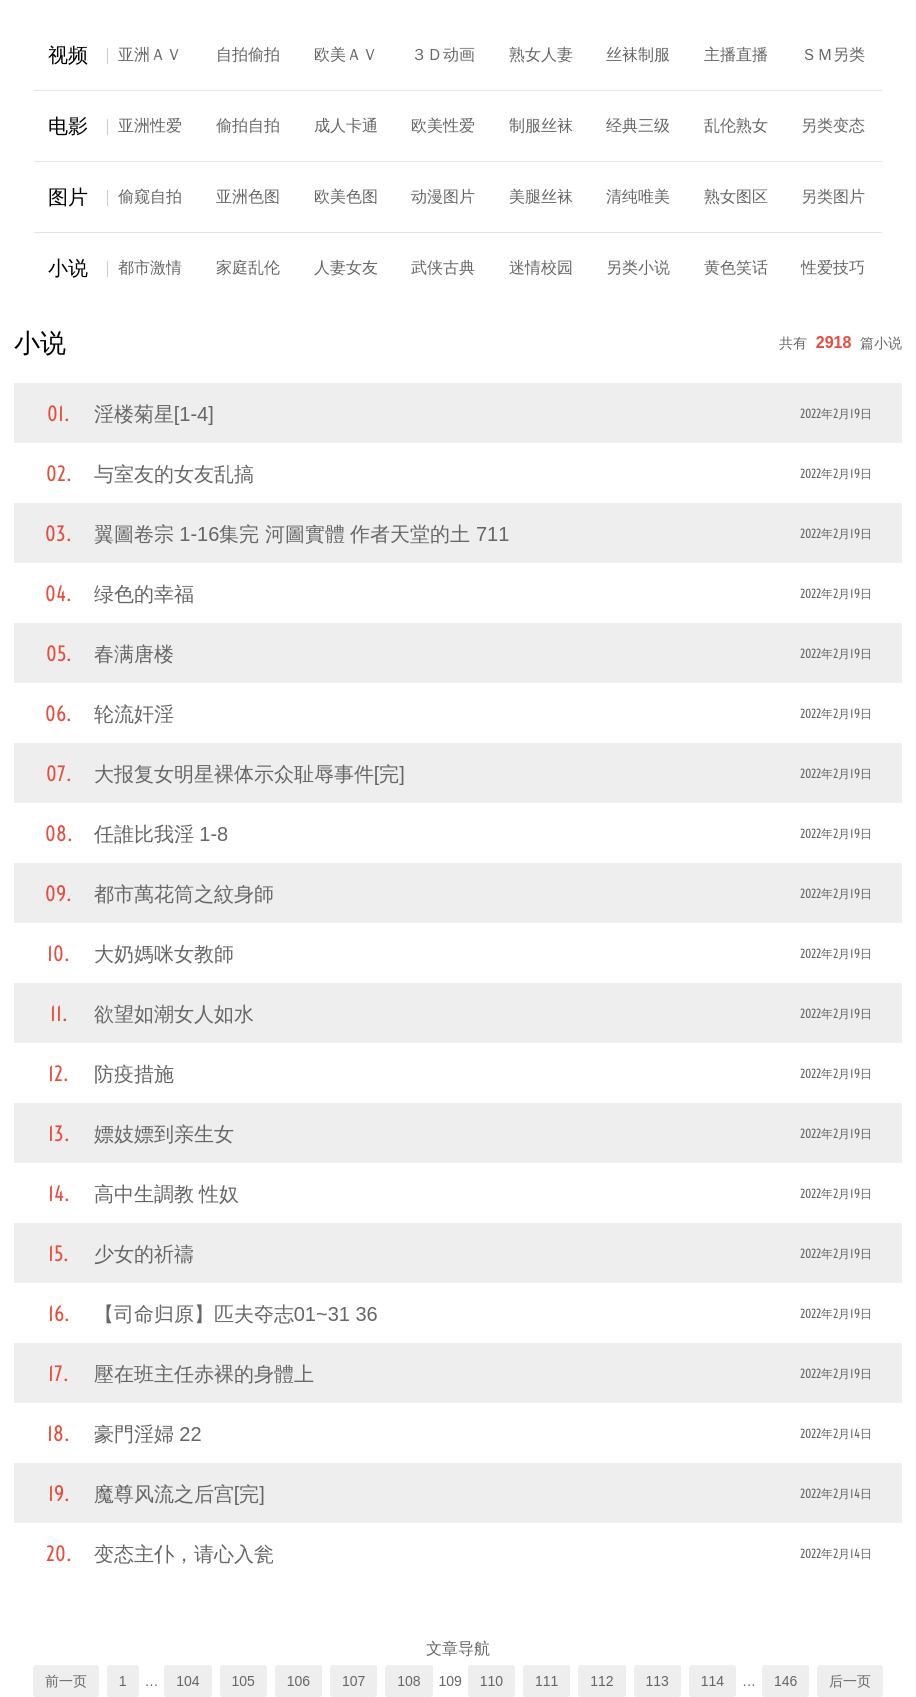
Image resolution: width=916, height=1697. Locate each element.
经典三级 (638, 125)
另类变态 (833, 125)
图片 (68, 197)
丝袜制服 (638, 54)
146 (785, 1681)
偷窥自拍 (150, 196)
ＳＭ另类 (833, 54)
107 (353, 1681)
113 (657, 1681)
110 (491, 1681)
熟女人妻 (541, 54)
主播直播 (736, 54)
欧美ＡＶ (346, 54)
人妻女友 (346, 267)
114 (712, 1681)
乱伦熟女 (736, 125)
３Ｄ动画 (443, 54)
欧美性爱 (443, 125)
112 (601, 1681)
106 (298, 1681)
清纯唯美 (638, 196)
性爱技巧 (833, 267)
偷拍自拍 (248, 125)
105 (243, 1681)
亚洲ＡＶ (150, 54)
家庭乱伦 (248, 267)
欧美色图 (346, 196)
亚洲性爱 (150, 125)
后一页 (850, 1681)
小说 (68, 268)
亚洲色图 (248, 196)
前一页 (66, 1681)
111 (546, 1681)
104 (187, 1681)
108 (408, 1681)
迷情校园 (541, 267)
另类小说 (638, 267)
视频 (68, 55)
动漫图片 (443, 196)
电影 (68, 126)
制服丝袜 (541, 125)
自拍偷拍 (248, 54)
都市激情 (150, 267)
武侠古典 (443, 267)
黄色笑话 (736, 267)
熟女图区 (736, 196)
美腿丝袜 (541, 196)
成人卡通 (346, 125)
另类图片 (833, 196)
